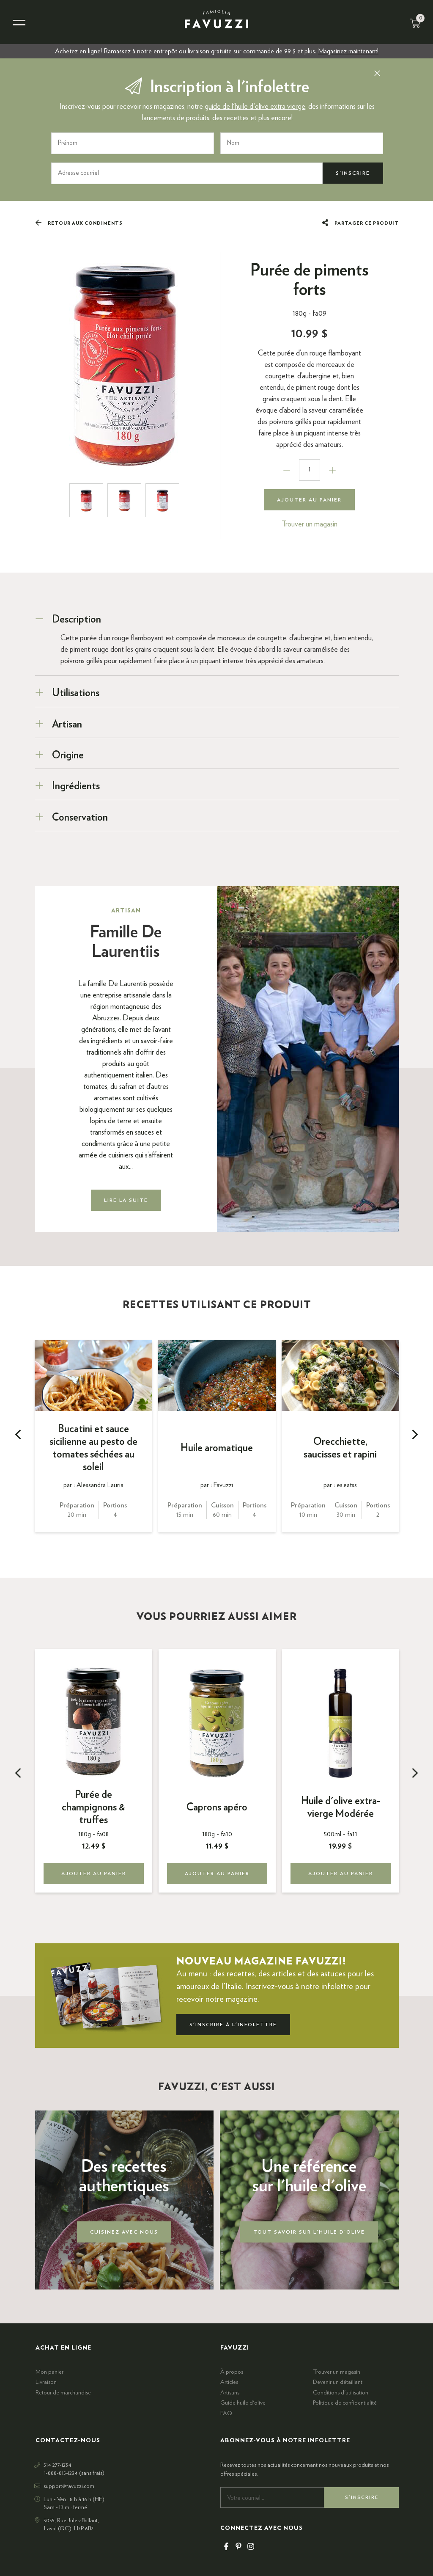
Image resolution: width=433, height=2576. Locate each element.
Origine (68, 755)
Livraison (46, 2382)
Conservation (80, 817)
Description (76, 619)
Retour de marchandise (63, 2393)
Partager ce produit (360, 222)
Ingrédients (76, 786)
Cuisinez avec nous (124, 2231)
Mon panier (49, 2372)
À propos (231, 2372)
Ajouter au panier (309, 499)
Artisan (67, 724)
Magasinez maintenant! (348, 51)
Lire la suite (126, 1200)
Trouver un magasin (309, 524)
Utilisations (75, 693)
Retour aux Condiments (79, 222)
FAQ (226, 2413)
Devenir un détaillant (337, 2382)
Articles (229, 2382)
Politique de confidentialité (345, 2403)
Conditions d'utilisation (340, 2393)
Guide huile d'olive (243, 2403)
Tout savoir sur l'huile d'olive (309, 2231)
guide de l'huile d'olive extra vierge (255, 106)
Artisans (229, 2393)
